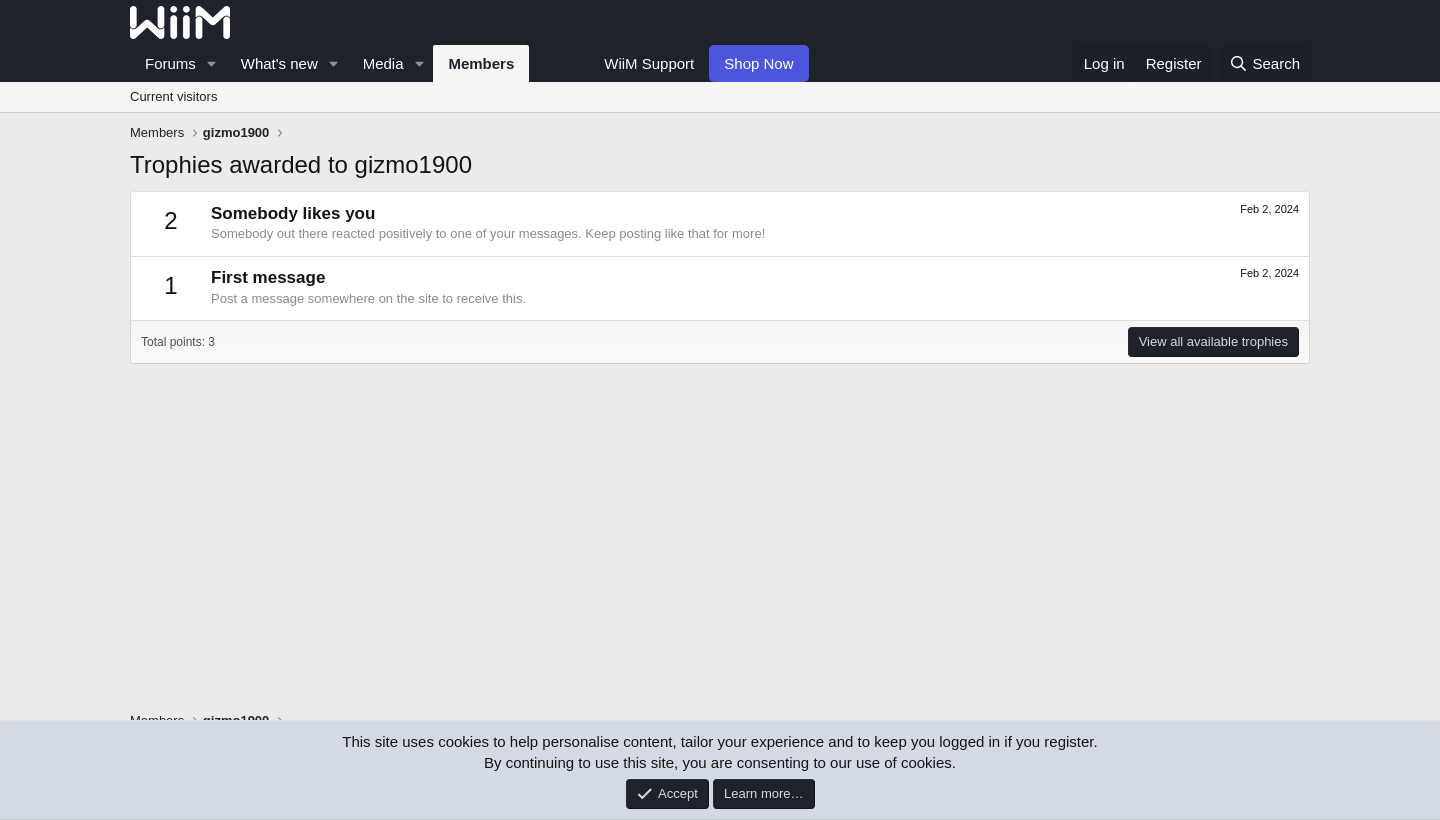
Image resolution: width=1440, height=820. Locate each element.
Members (481, 63)
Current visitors (173, 96)
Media (383, 63)
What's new (279, 63)
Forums (170, 63)
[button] (212, 63)
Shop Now (758, 63)
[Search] (1264, 63)
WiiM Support (649, 63)
